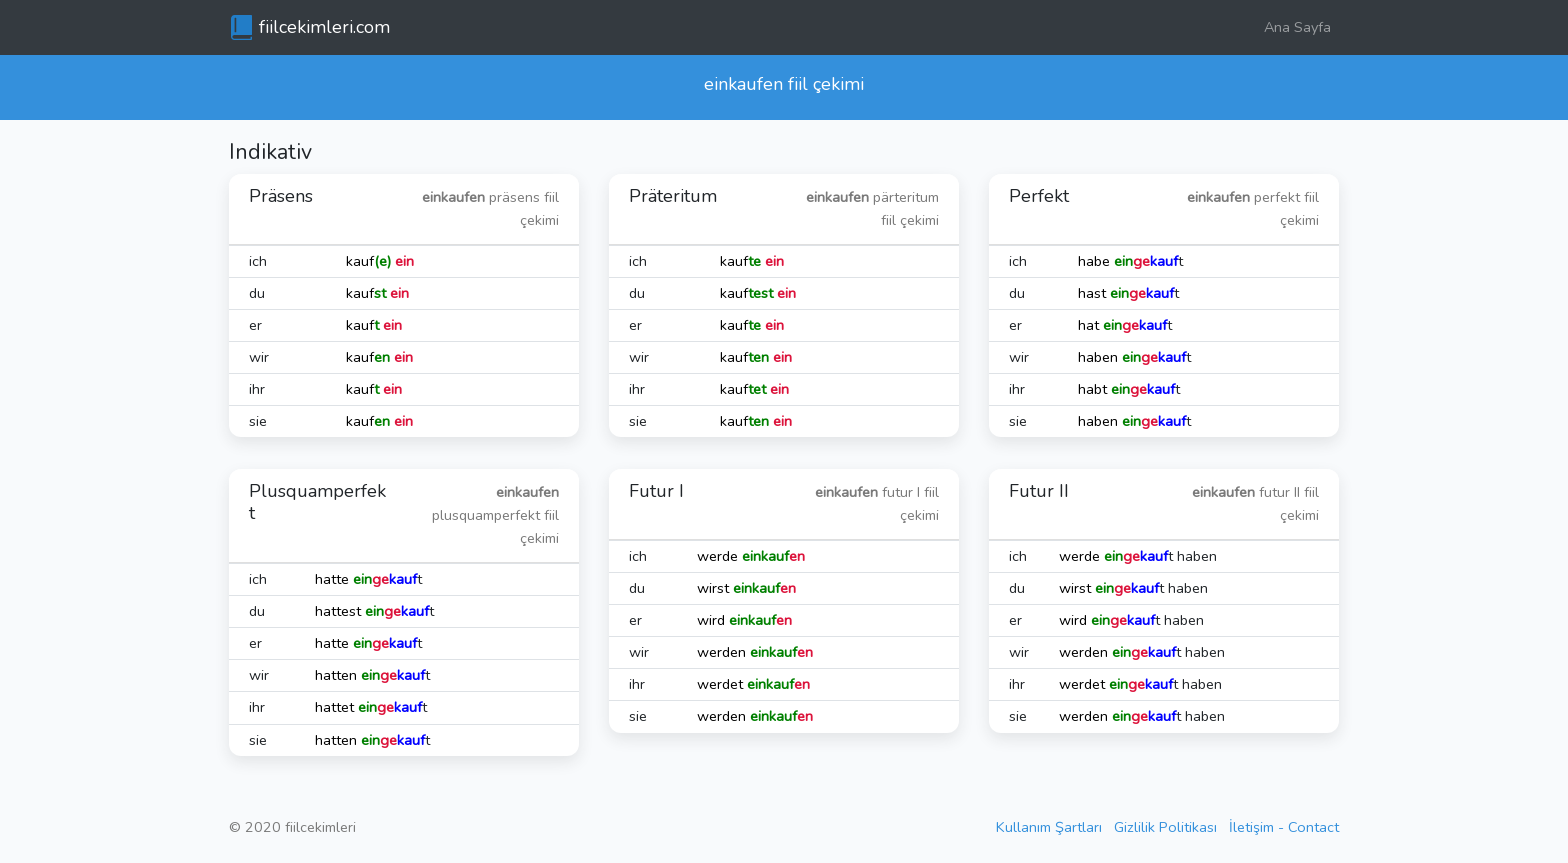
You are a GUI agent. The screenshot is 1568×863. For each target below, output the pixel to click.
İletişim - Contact (1284, 827)
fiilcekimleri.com (324, 27)
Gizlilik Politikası (1165, 827)
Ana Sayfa (1297, 27)
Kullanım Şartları (1049, 827)
